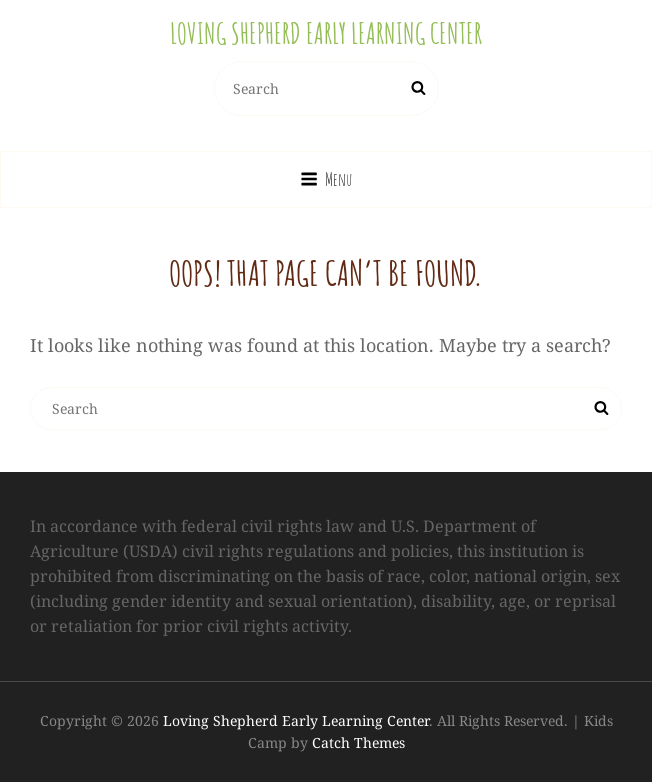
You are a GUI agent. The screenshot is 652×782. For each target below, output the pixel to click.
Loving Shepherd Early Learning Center (326, 33)
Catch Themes (358, 742)
